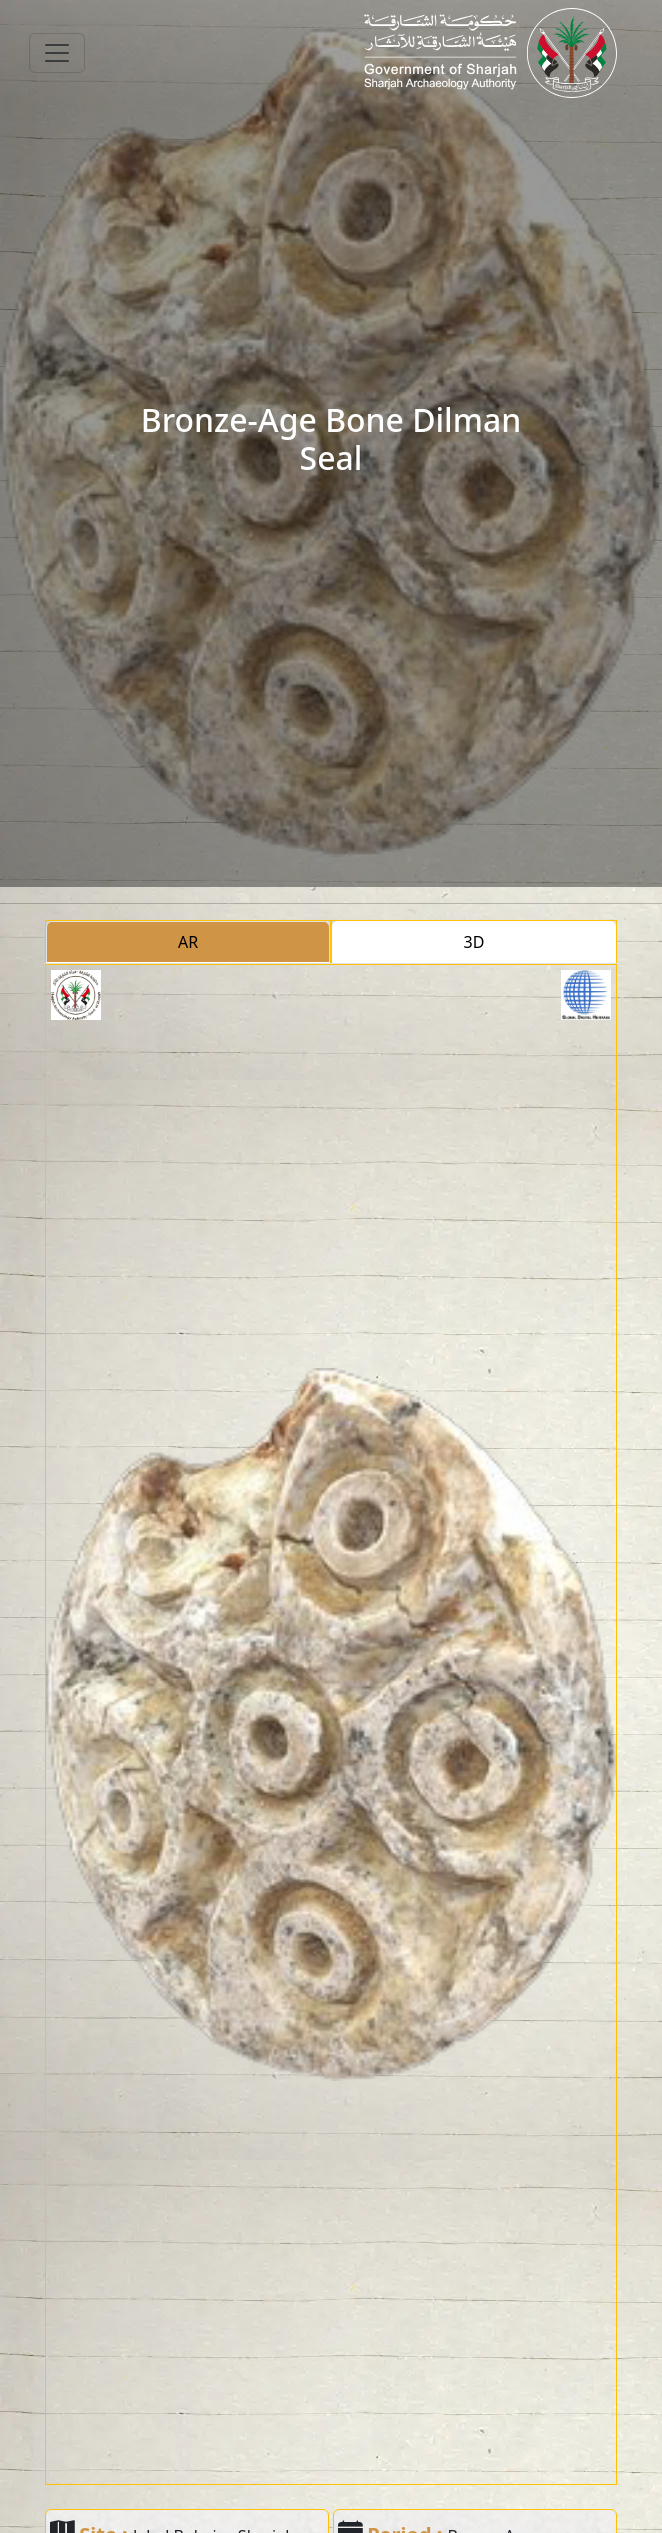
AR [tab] (188, 942)
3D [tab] (474, 942)
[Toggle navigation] (57, 53)
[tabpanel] (331, 1725)
